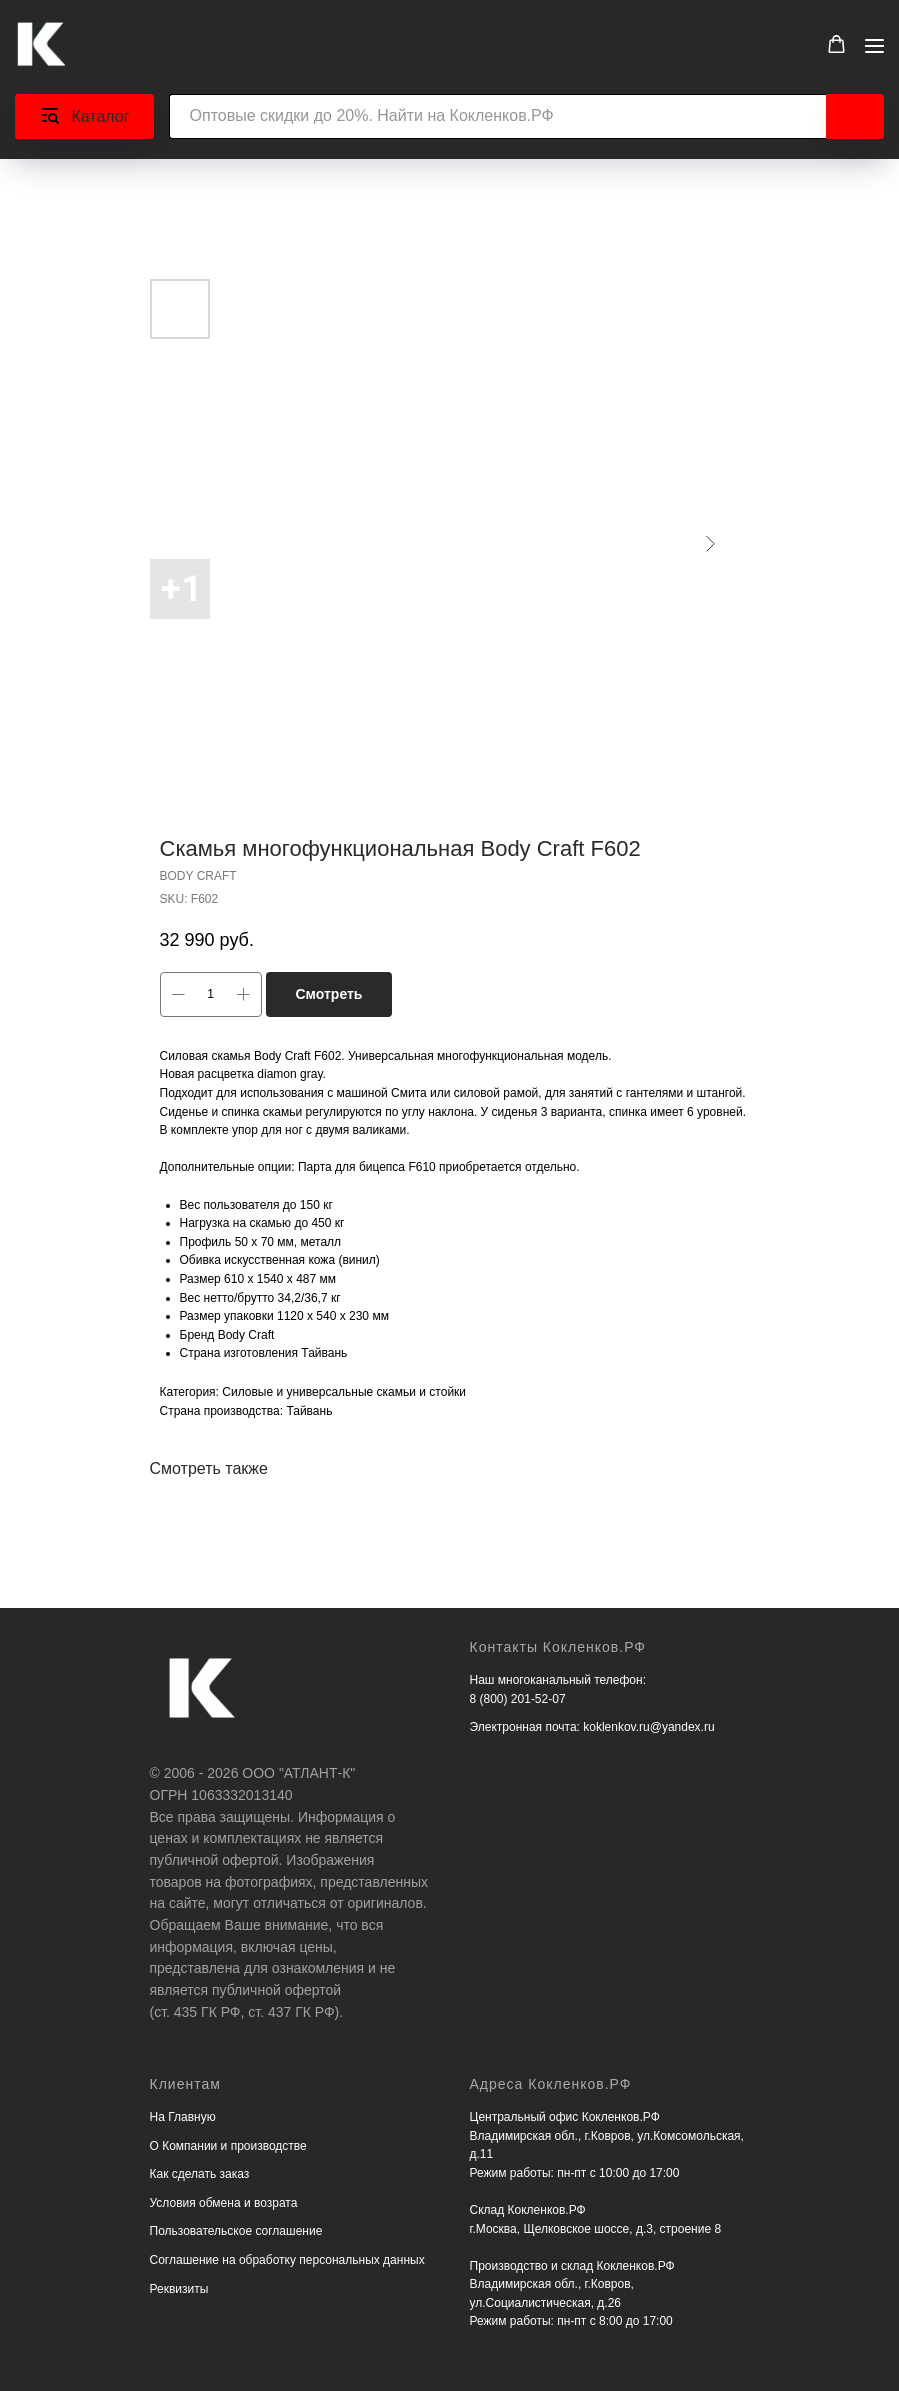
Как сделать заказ (200, 2174)
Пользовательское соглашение (236, 2231)
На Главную (183, 2117)
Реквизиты (179, 2289)
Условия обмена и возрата (224, 2203)
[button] (836, 44)
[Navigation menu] (874, 45)
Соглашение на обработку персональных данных (287, 2260)
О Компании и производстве (228, 2146)
